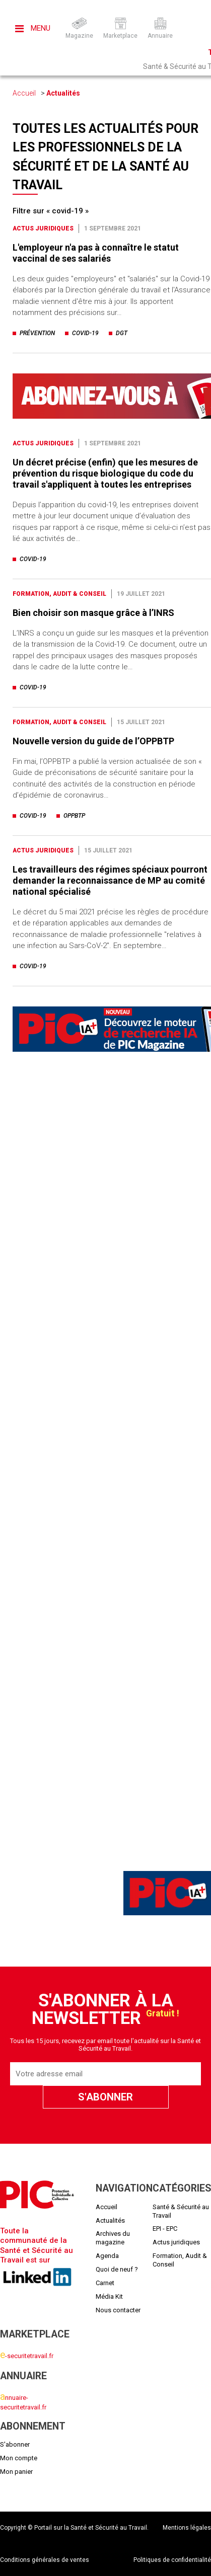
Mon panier (16, 2471)
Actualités (63, 93)
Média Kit (109, 2296)
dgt (121, 333)
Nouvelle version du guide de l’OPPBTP (93, 741)
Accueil (24, 93)
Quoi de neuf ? (117, 2269)
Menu (32, 28)
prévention (37, 333)
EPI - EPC (165, 2228)
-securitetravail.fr (26, 2356)
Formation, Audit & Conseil (59, 593)
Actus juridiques (43, 228)
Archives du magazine (113, 2238)
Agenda (107, 2255)
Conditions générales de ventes (44, 2559)
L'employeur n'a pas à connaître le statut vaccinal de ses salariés (96, 253)
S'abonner (15, 2444)
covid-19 (85, 333)
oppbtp (74, 815)
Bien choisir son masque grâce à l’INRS (93, 612)
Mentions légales (187, 2527)
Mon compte (18, 2458)
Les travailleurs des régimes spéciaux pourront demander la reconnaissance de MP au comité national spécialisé (110, 880)
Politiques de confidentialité (172, 2559)
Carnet (105, 2283)
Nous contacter (118, 2310)
